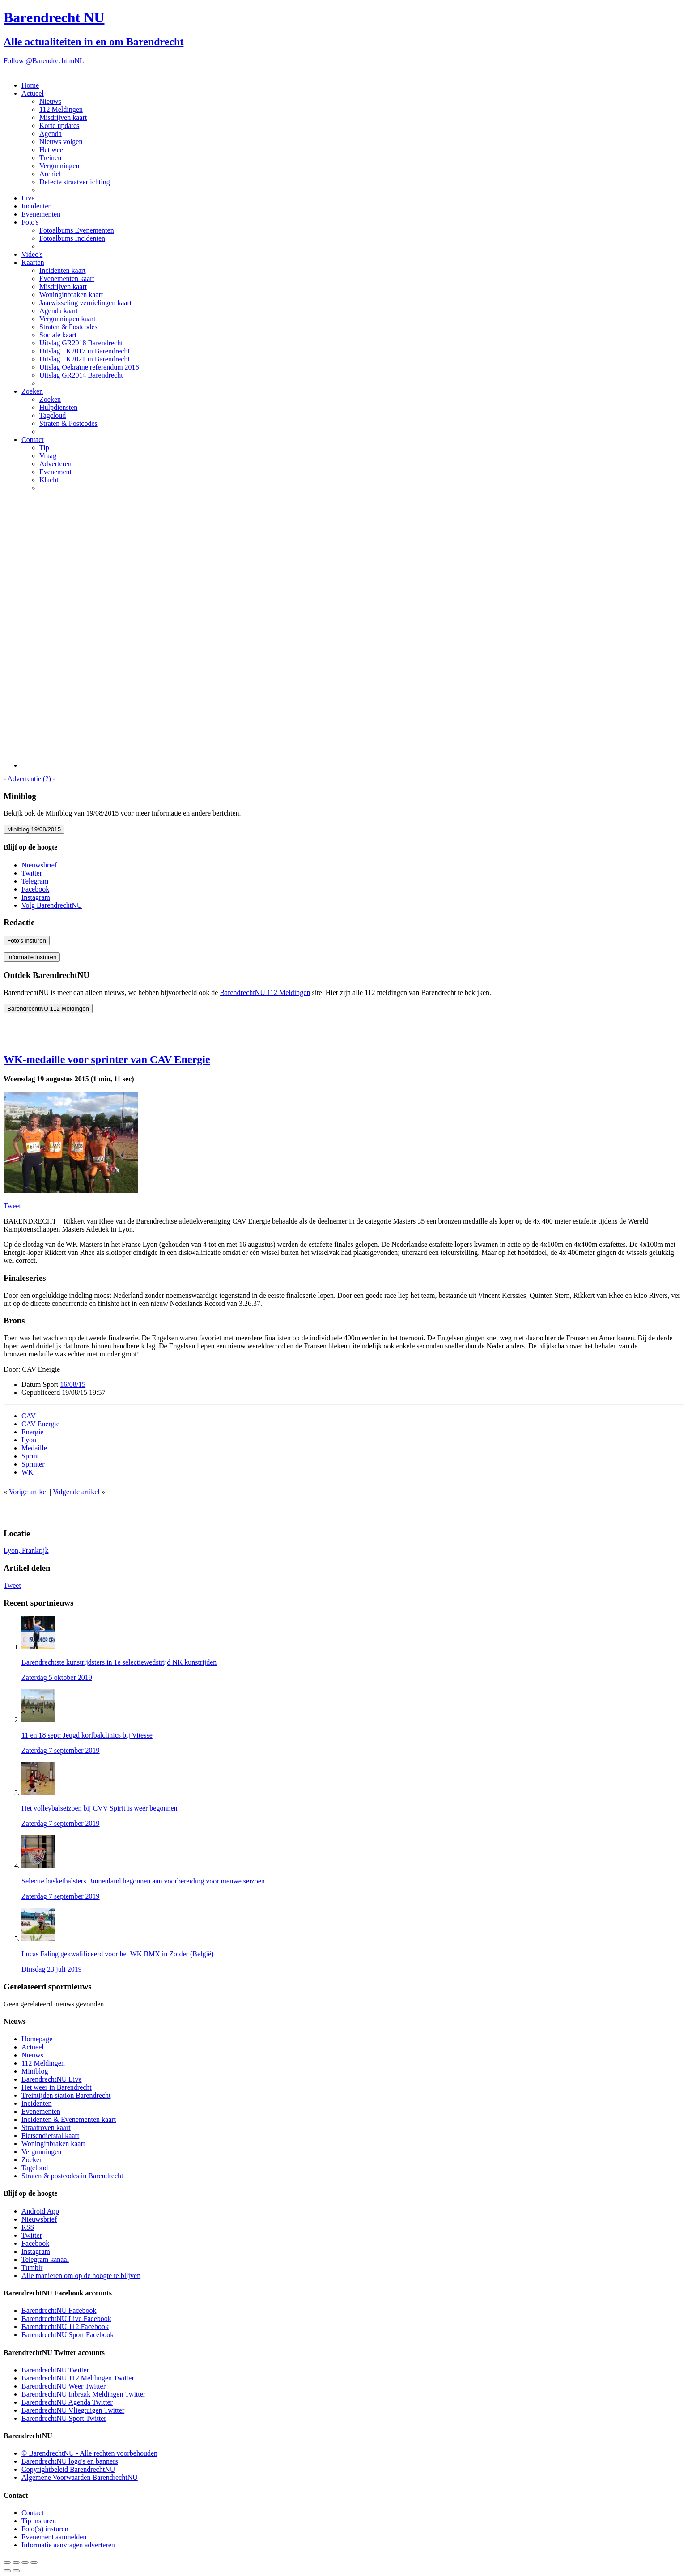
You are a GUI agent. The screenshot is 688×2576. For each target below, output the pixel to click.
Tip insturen (38, 2521)
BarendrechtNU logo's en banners (69, 2461)
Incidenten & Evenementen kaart (68, 2119)
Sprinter (33, 1464)
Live (27, 198)
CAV (28, 1416)
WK (27, 1472)
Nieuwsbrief (39, 865)
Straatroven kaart (46, 2127)
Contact (32, 439)
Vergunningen (59, 166)
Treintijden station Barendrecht (65, 2095)
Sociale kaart (57, 335)
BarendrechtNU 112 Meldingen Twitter (77, 2378)
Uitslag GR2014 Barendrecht (81, 375)
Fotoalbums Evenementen (76, 230)
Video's (31, 254)
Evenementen (40, 214)
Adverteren (55, 464)
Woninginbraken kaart (71, 294)
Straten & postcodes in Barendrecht (72, 2176)
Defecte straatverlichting (74, 182)
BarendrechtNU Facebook (59, 2310)
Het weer (52, 149)
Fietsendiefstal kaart (50, 2135)
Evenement (55, 472)
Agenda (50, 133)
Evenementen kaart (66, 278)
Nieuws (50, 101)
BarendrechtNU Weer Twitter (63, 2386)
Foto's (29, 222)
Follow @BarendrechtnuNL (44, 60)
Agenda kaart (58, 311)
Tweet (12, 1206)
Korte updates (59, 125)
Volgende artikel (76, 1492)
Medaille (34, 1448)
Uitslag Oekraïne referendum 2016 (89, 367)
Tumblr (31, 2267)
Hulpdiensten (58, 407)
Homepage (36, 2039)
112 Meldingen (61, 109)
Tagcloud (52, 415)
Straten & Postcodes (68, 327)
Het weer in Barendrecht (56, 2087)
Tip (44, 447)
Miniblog (34, 2071)
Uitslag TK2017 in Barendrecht (84, 351)
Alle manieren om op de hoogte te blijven (80, 2275)
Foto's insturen (26, 940)
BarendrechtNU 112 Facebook (65, 2326)
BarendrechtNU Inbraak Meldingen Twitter (83, 2394)
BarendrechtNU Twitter (55, 2370)
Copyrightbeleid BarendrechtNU (68, 2469)
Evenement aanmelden (53, 2537)
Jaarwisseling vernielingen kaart (85, 302)
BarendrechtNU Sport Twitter (63, 2418)
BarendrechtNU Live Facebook (66, 2318)
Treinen (50, 158)
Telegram (34, 881)
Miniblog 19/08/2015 (34, 829)
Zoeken (32, 391)
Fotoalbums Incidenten (72, 238)
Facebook (35, 889)
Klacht (49, 480)
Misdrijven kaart (63, 117)
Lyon (28, 1440)
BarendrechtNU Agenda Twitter (67, 2402)
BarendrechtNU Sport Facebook (67, 2334)
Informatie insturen (31, 957)
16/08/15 (72, 1384)
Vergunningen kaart (67, 319)
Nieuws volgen (60, 141)
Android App (40, 2211)
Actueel (32, 93)
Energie (32, 1432)
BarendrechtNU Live (51, 2079)
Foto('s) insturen (44, 2529)
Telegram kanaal (45, 2259)
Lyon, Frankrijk (26, 1550)
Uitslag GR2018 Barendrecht (81, 343)
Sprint (30, 1456)
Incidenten (36, 206)
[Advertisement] (352, 633)
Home (30, 85)
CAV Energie (40, 1424)
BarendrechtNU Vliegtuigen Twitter (72, 2410)
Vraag (47, 455)
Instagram (35, 897)
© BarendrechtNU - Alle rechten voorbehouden (89, 2453)
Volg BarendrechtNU (51, 905)
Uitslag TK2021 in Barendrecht (84, 359)
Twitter (31, 873)
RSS (27, 2227)
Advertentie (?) (29, 778)
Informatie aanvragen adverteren (68, 2545)
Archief (50, 174)
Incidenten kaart (62, 270)
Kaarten (32, 262)
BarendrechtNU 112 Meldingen (265, 992)
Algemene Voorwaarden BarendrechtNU (79, 2477)
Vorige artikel (28, 1492)
